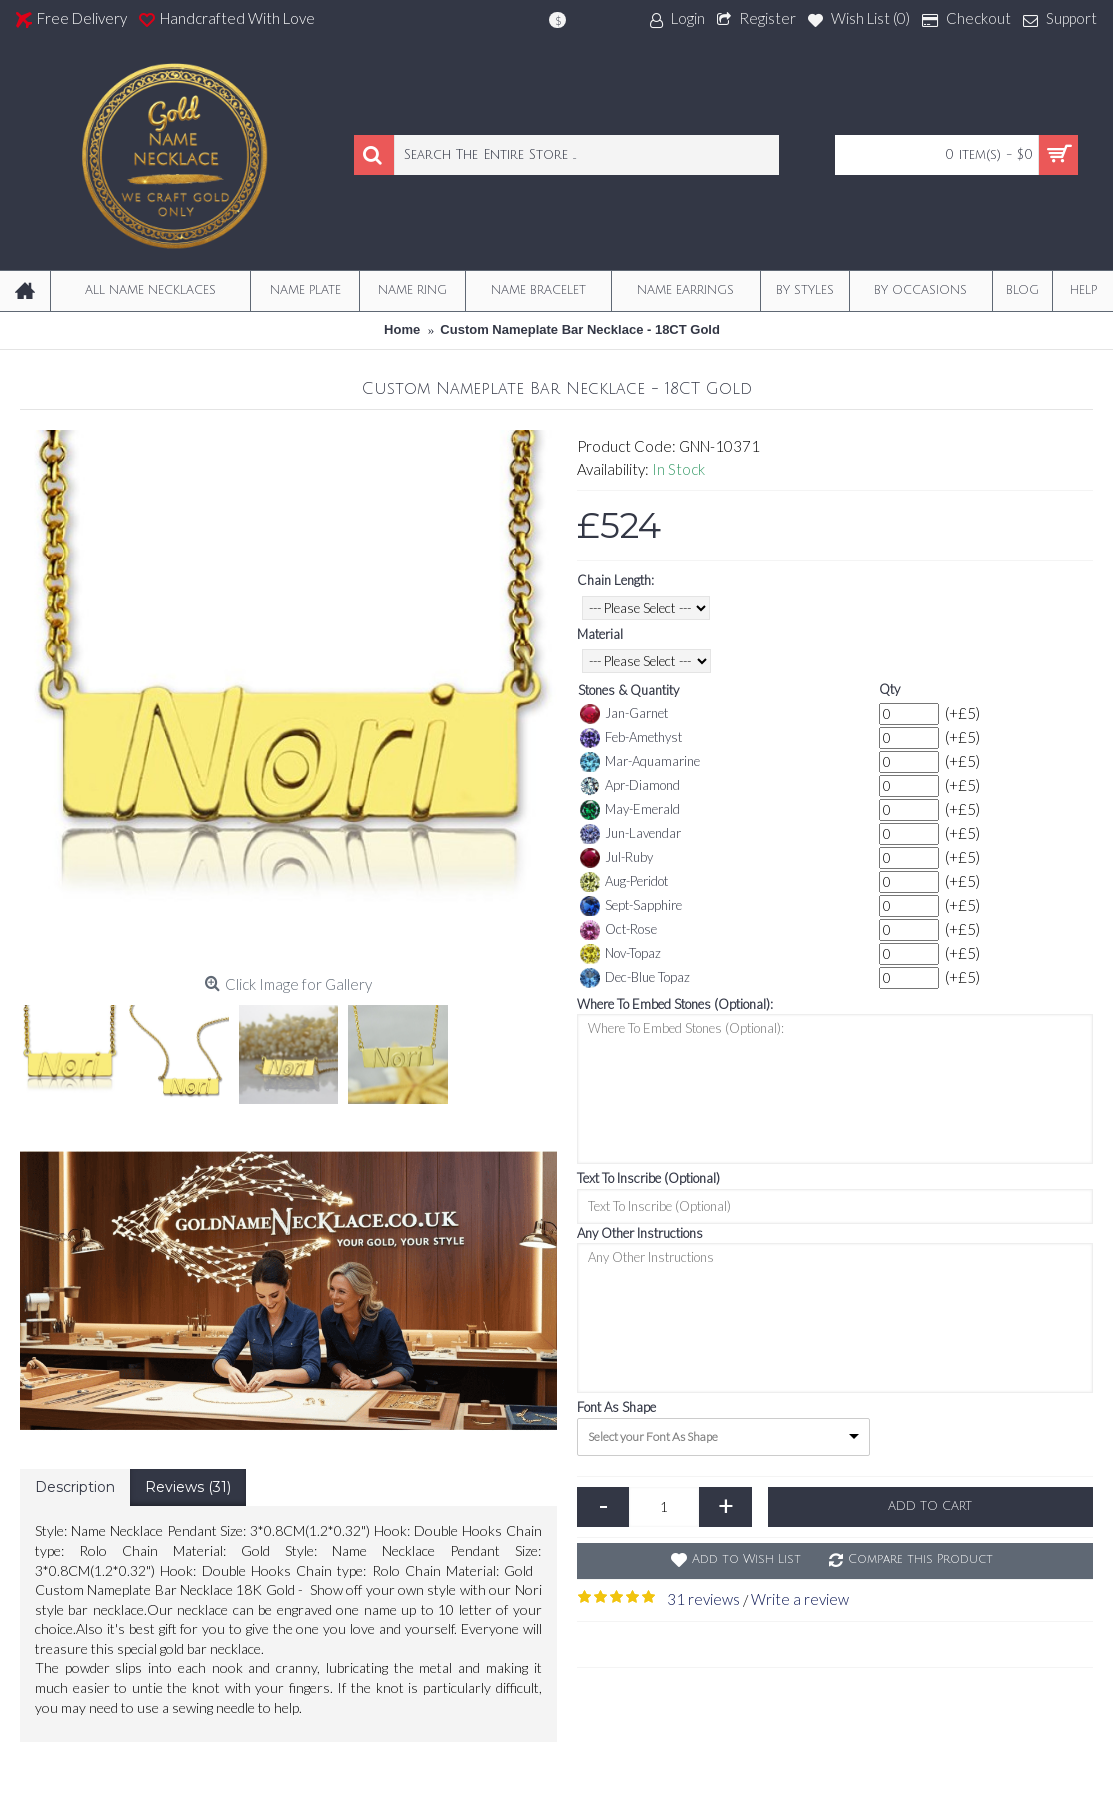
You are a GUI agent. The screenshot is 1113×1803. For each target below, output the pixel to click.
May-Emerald (630, 810)
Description (75, 1487)
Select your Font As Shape (653, 1436)
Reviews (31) (188, 1487)
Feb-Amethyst (631, 738)
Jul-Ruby (616, 858)
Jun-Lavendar (630, 834)
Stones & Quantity (628, 690)
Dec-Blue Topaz (635, 978)
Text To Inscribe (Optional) (648, 1178)
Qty (889, 689)
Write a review (800, 1599)
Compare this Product (920, 1559)
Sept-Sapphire (631, 906)
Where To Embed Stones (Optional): (675, 1004)
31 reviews (703, 1599)
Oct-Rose (618, 930)
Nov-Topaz (620, 954)
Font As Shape (616, 1407)
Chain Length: (615, 580)
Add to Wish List (746, 1559)
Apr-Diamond (630, 786)
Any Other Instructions (640, 1233)
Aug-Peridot (624, 882)
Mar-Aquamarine (640, 762)
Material (600, 634)
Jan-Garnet (624, 714)
